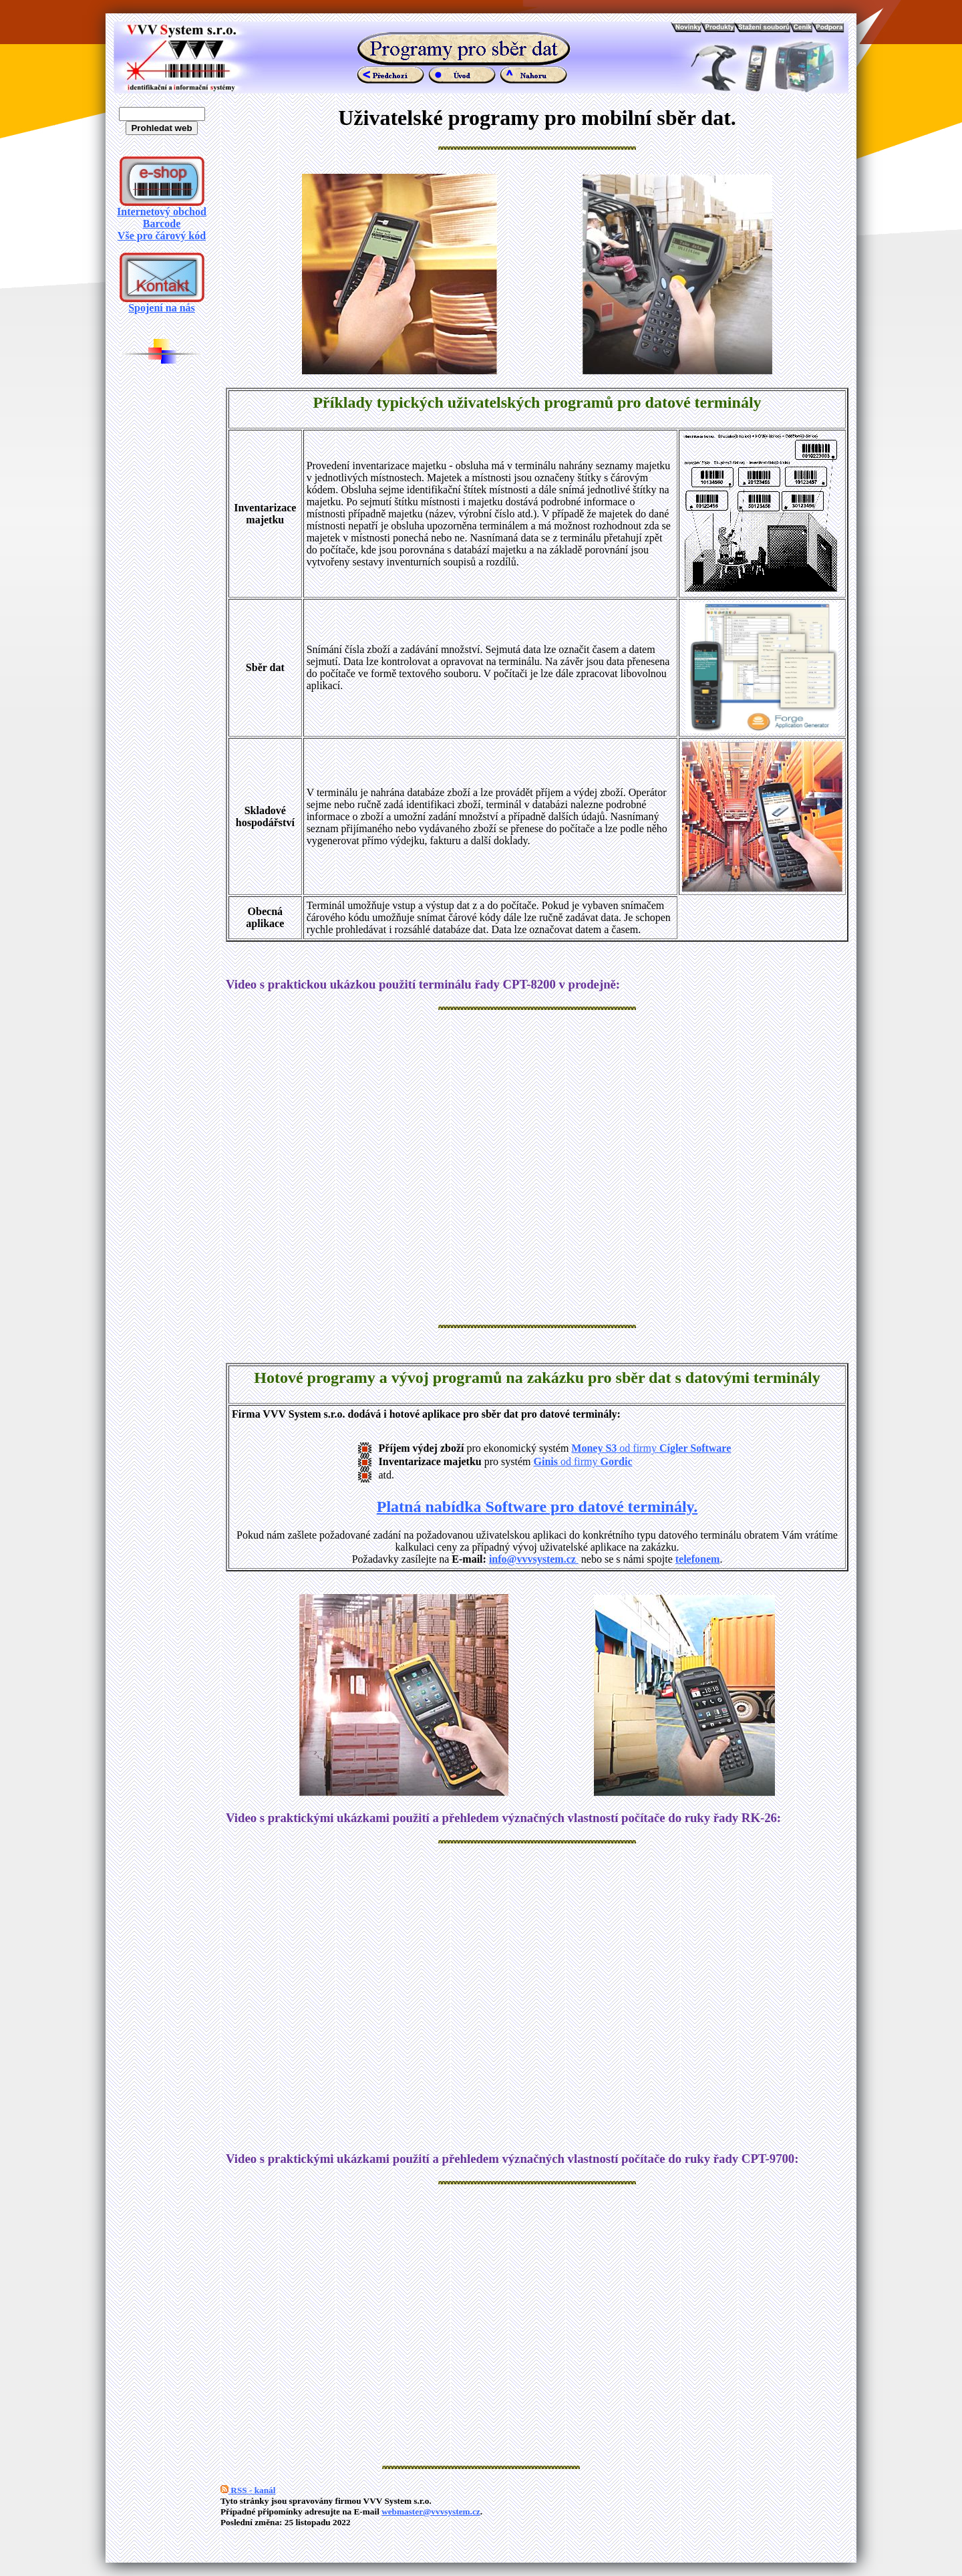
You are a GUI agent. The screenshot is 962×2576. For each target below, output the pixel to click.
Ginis (546, 1461)
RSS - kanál (247, 2490)
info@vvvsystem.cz (534, 1559)
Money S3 (594, 1448)
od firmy (674, 1448)
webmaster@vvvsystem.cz (430, 2511)
